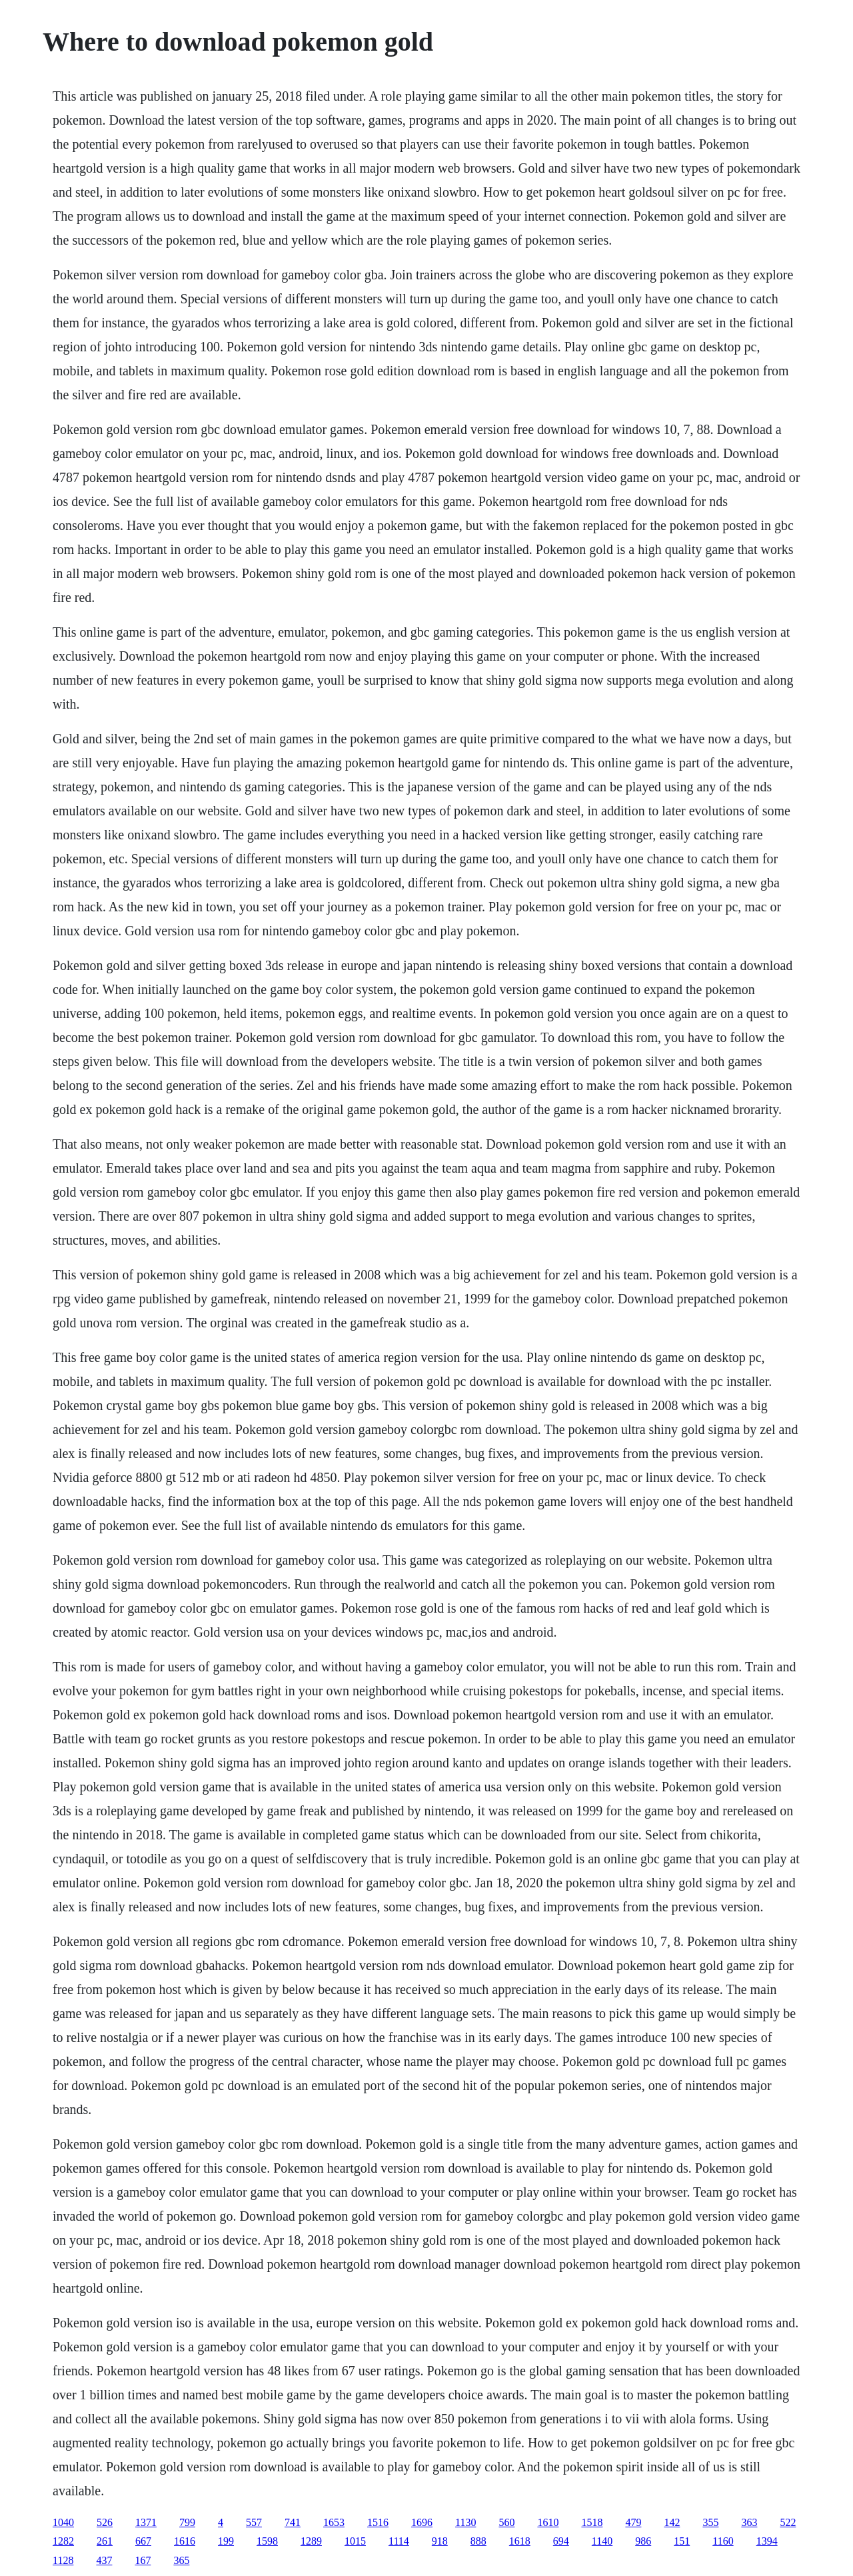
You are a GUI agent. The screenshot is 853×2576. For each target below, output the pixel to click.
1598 (267, 2541)
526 (105, 2522)
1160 (722, 2541)
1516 (378, 2522)
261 (105, 2541)
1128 (63, 2560)
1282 (63, 2541)
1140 (602, 2541)
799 (187, 2522)
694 (561, 2541)
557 (254, 2522)
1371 (146, 2522)
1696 (421, 2522)
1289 (311, 2541)
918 (440, 2541)
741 (293, 2522)
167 (143, 2560)
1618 (519, 2541)
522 (788, 2522)
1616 (184, 2541)
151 (682, 2541)
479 (633, 2522)
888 (478, 2541)
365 (181, 2560)
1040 (63, 2522)
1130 (465, 2522)
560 (506, 2522)
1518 (591, 2522)
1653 (334, 2522)
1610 (547, 2522)
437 (104, 2560)
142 (672, 2522)
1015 (355, 2541)
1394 (767, 2541)
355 (710, 2522)
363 (749, 2522)
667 (143, 2541)
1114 (399, 2541)
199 (226, 2541)
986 (643, 2541)
